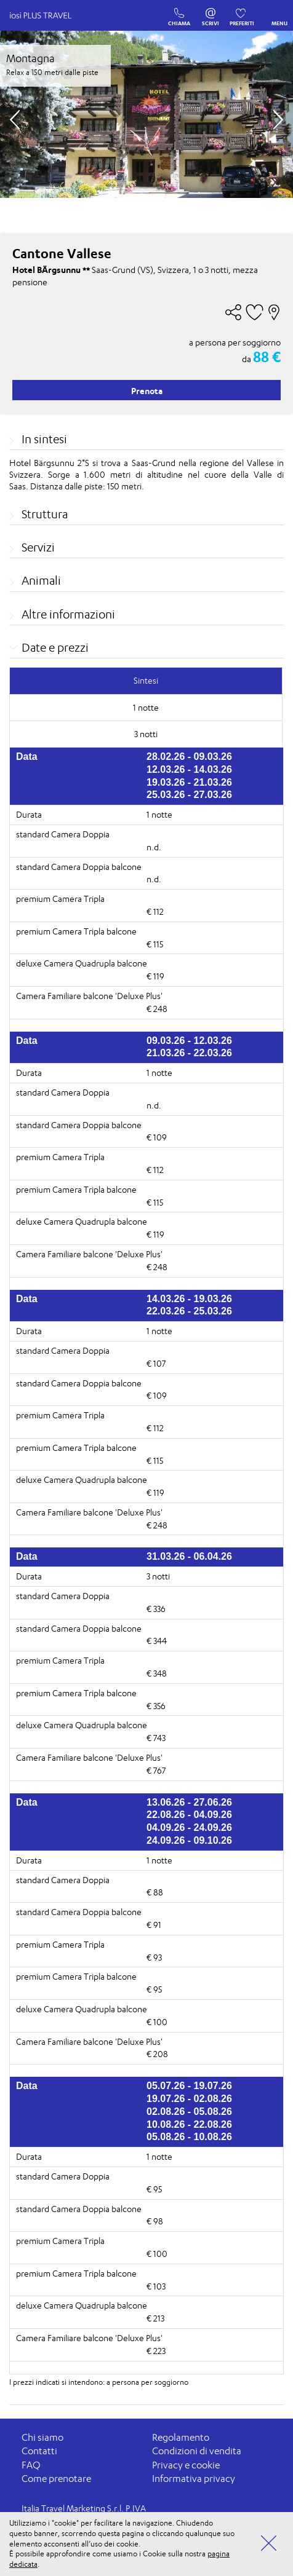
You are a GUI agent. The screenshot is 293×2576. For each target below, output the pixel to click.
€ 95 (154, 1989)
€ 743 (156, 1737)
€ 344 (156, 1640)
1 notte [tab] (146, 707)
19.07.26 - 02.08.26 (189, 2098)
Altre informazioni (68, 614)
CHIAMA (179, 10)
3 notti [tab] (146, 734)
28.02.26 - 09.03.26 (189, 756)
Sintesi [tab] (146, 680)
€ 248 (156, 1008)
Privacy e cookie (186, 2465)
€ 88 (154, 1892)
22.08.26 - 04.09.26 (189, 1814)
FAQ (31, 2465)
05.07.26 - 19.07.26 (189, 2085)
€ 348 (156, 1673)
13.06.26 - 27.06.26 (189, 1802)
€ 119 (155, 976)
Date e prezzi (55, 647)
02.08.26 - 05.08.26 (189, 2111)
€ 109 (156, 1137)
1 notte (159, 814)
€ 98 (154, 2221)
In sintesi (44, 439)
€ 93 (154, 1957)
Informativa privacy (193, 2478)
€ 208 (157, 2054)
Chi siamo (42, 2437)
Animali (41, 580)
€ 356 (156, 1706)
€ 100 (156, 2022)
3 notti (158, 1576)
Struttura (45, 514)
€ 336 (156, 1608)
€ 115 (154, 944)
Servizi (38, 547)
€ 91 (153, 1924)
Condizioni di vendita (196, 2451)
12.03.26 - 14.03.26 (189, 769)
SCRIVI (210, 10)
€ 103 (156, 2286)
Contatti (39, 2451)
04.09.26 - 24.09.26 (189, 1827)
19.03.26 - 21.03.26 (189, 782)
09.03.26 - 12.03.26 (189, 1040)
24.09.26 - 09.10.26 (189, 1840)
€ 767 (156, 1770)
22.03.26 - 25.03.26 (189, 1311)
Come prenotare (56, 2478)
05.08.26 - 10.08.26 (189, 2137)
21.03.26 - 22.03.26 (189, 1053)
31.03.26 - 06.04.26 (189, 1556)
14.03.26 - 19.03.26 (189, 1299)
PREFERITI (242, 10)
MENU (279, 13)
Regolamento (180, 2437)
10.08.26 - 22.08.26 (189, 2124)
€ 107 (156, 1363)
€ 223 (156, 2350)
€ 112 (155, 911)
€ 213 (155, 2318)
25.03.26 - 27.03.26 (189, 794)
